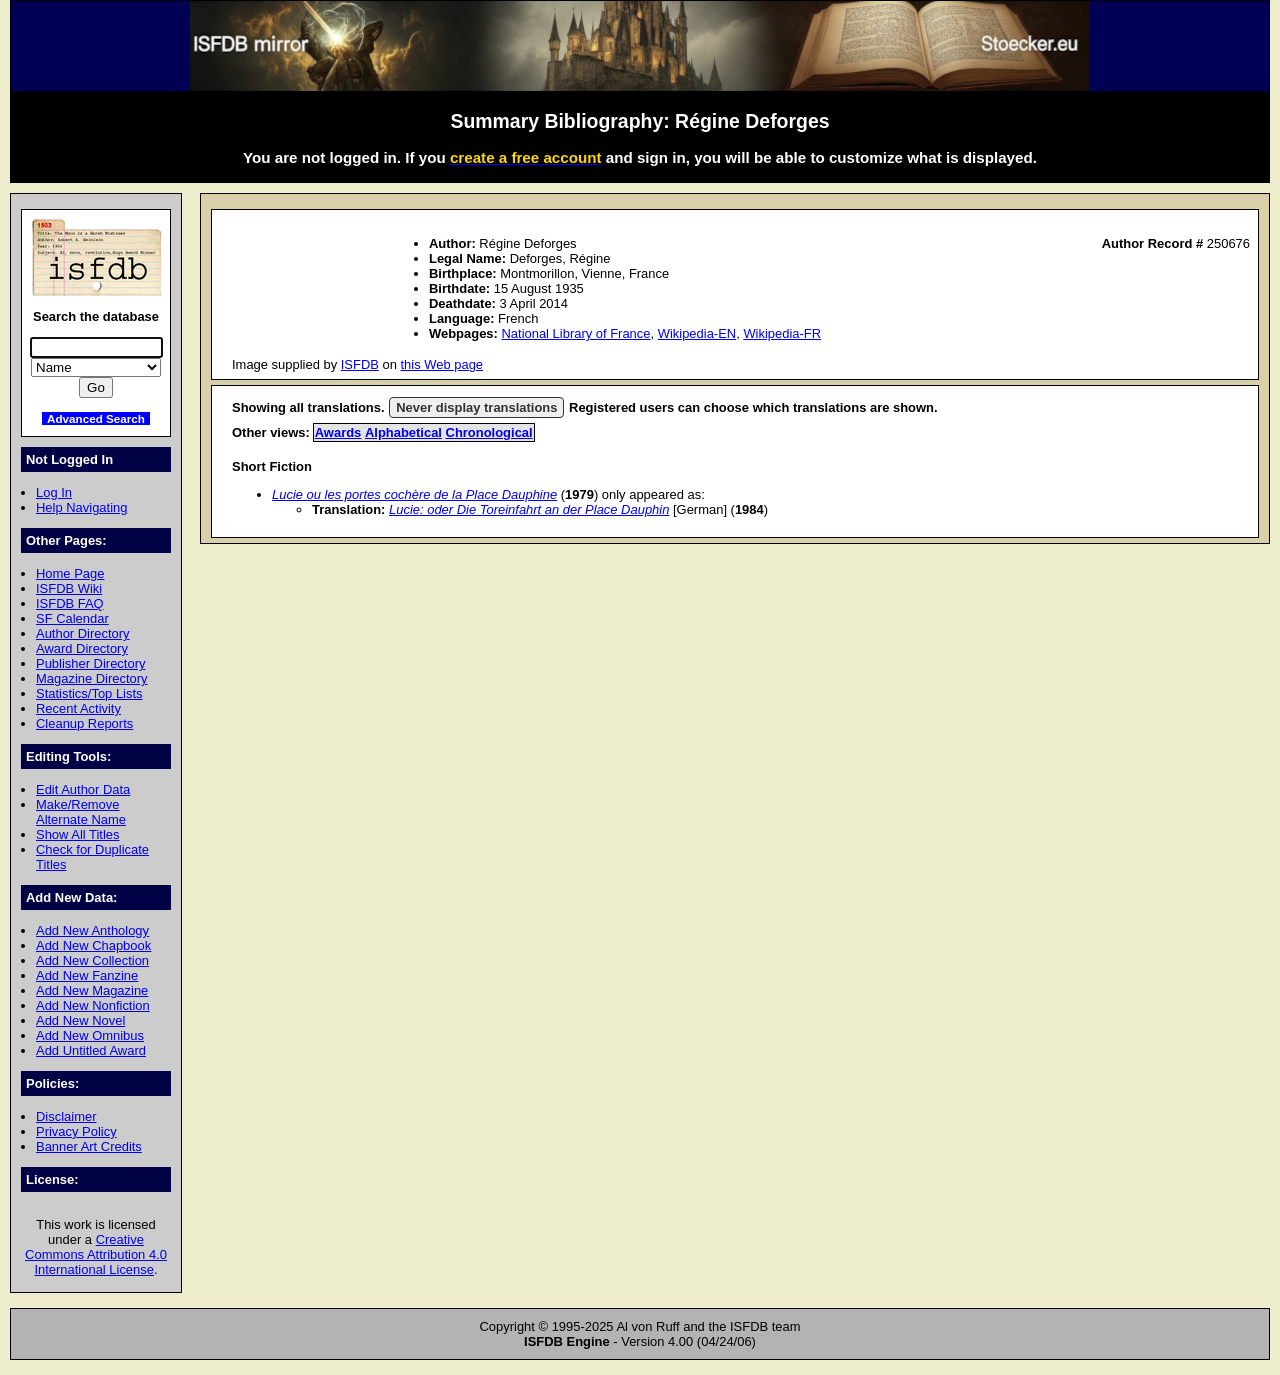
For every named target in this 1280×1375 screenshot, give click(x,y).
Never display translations (476, 407)
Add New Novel (80, 1020)
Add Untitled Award (91, 1050)
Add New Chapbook (93, 945)
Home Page (70, 573)
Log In (54, 492)
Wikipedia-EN (697, 333)
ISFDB (360, 364)
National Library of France (575, 333)
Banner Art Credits (89, 1146)
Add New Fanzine (87, 975)
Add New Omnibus (90, 1035)
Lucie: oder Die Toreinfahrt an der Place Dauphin (529, 509)
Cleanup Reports (84, 723)
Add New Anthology (92, 930)
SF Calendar (72, 618)
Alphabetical (403, 432)
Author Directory (83, 633)
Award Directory (82, 648)
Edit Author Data (83, 789)
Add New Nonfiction (93, 1005)
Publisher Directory (90, 663)
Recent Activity (78, 708)
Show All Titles (78, 834)
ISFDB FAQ (70, 603)
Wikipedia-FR (782, 333)
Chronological (489, 432)
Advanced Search (96, 418)
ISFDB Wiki (69, 588)
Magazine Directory (92, 678)
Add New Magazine (92, 990)
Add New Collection (92, 960)
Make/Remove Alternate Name (81, 812)
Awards (338, 432)
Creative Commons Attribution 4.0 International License (96, 1254)
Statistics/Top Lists (89, 693)
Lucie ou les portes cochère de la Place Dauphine (414, 494)
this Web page (442, 364)
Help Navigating (81, 507)
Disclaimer (66, 1116)
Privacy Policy (76, 1131)
